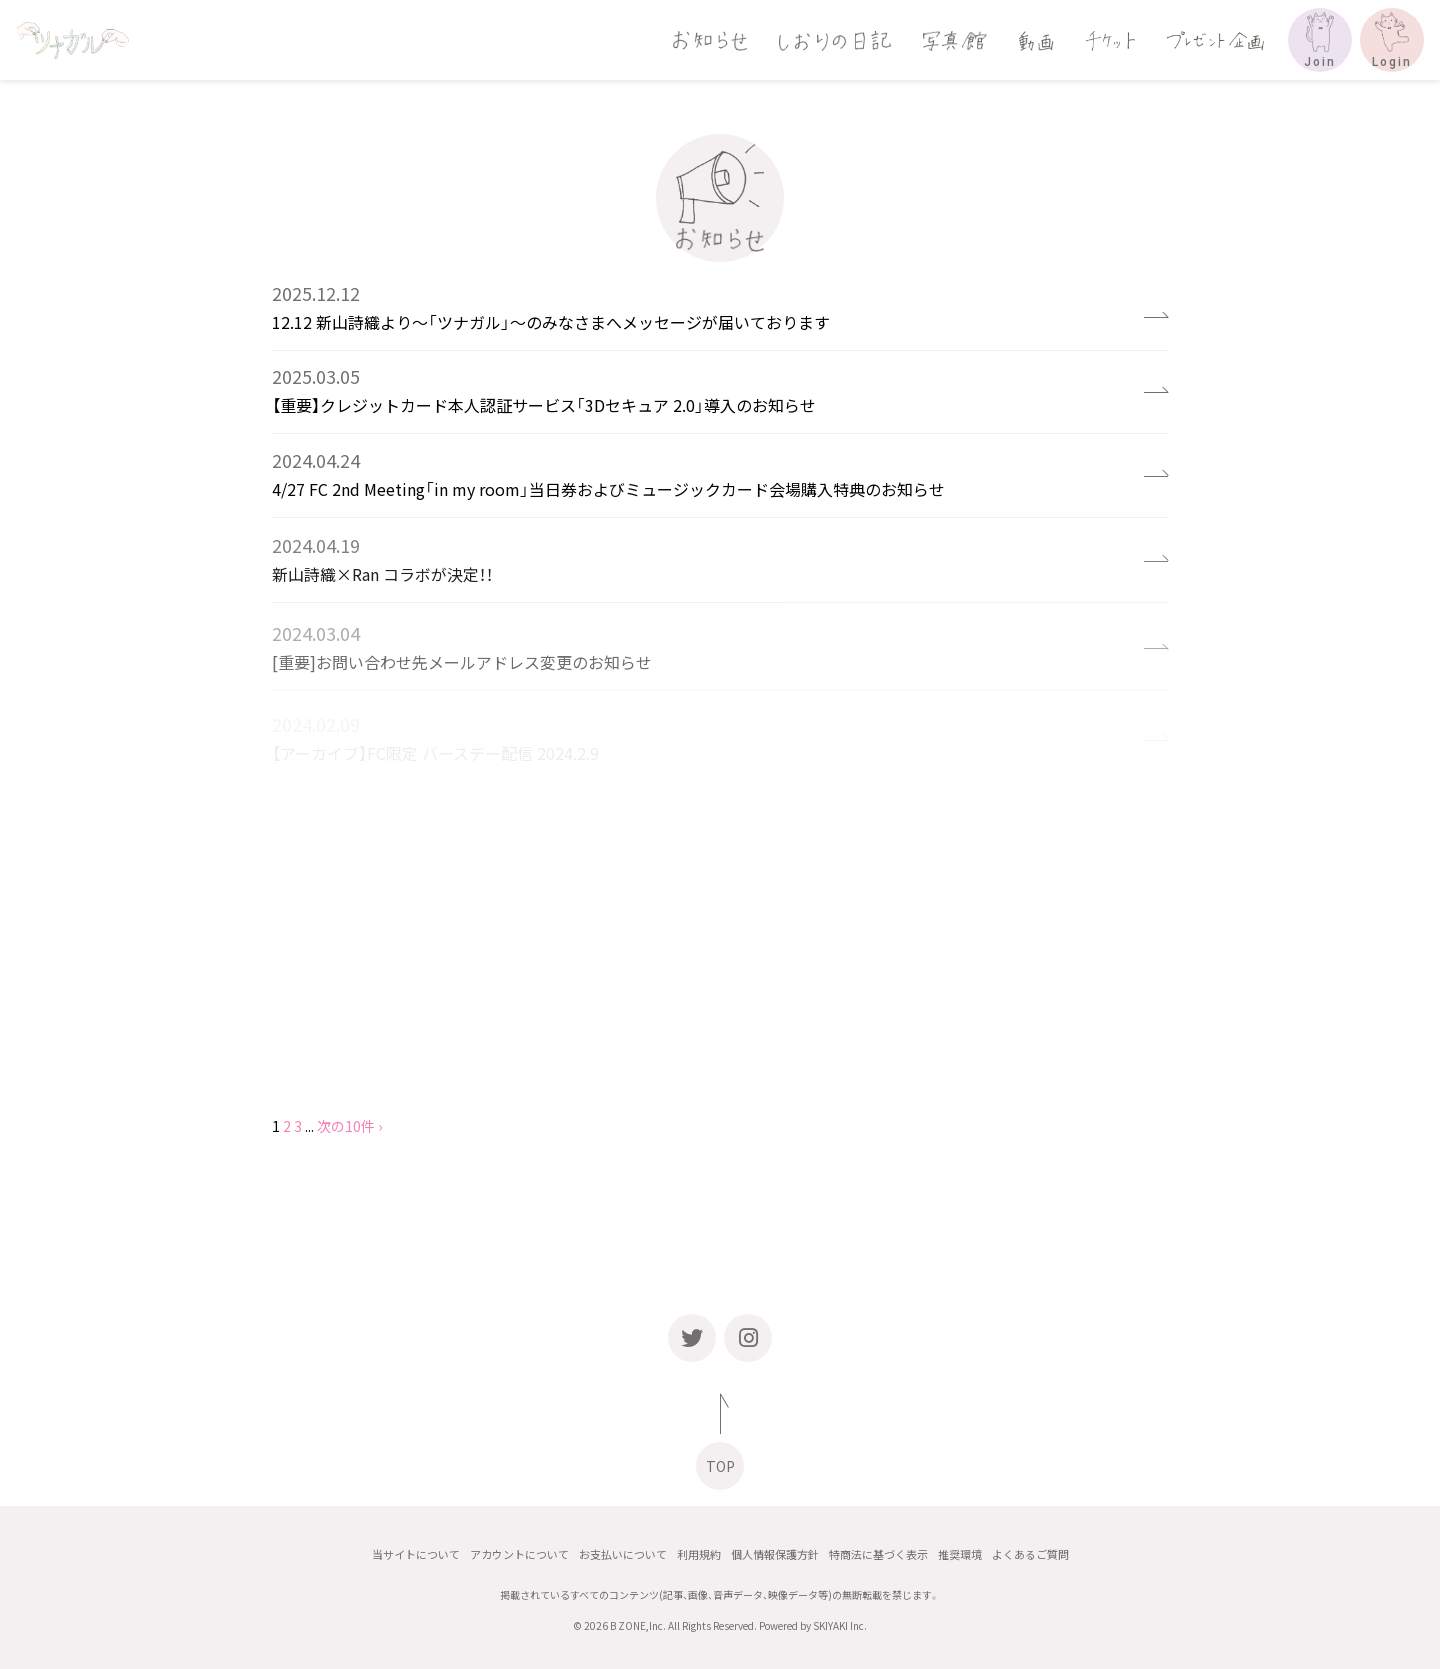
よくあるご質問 (1030, 1554)
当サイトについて (416, 1554)
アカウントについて (519, 1554)
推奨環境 (960, 1554)
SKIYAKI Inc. (840, 1625)
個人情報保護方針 (775, 1554)
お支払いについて (623, 1554)
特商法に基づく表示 (878, 1554)
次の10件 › (349, 1126)
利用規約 (699, 1554)
